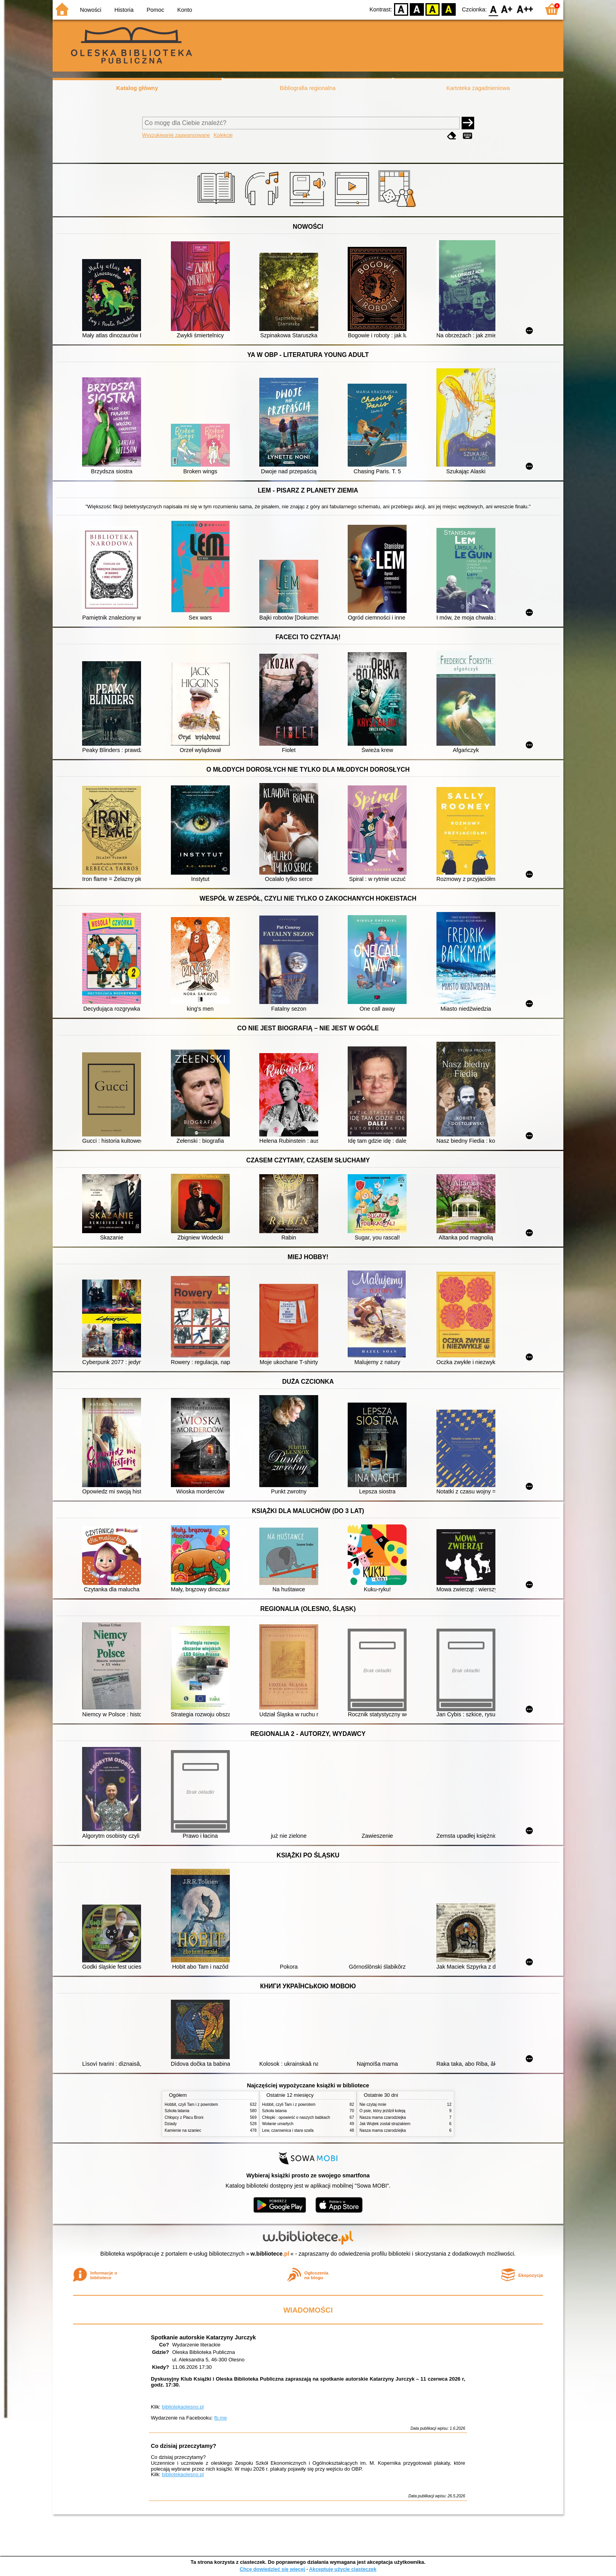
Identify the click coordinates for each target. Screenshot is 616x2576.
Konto (184, 10)
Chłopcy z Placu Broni (184, 2117)
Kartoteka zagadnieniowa (478, 88)
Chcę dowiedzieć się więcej (272, 2569)
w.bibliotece (270, 2254)
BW (417, 9)
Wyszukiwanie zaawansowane (176, 135)
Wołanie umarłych (277, 2124)
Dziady (171, 2124)
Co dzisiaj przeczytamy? (183, 2446)
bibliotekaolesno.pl (183, 2407)
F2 (525, 9)
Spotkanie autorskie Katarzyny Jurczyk (203, 2337)
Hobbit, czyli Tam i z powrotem (191, 2104)
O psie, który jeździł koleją (382, 2111)
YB (433, 9)
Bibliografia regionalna (308, 88)
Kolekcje (223, 135)
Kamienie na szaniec (183, 2130)
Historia (124, 10)
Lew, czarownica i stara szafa (288, 2130)
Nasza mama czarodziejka (382, 2117)
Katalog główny (137, 88)
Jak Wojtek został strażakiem (385, 2124)
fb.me (220, 2418)
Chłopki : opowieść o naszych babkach (296, 2117)
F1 (507, 9)
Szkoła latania (177, 2111)
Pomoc (155, 10)
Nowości (90, 10)
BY (448, 9)
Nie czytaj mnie (372, 2104)
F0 (493, 9)
